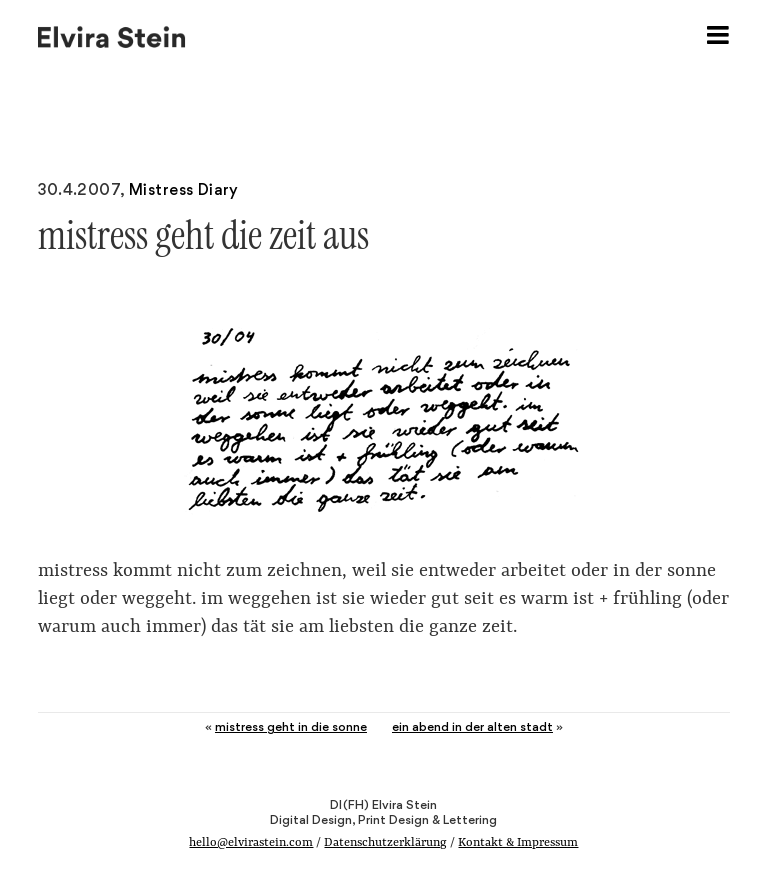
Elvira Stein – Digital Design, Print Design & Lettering (113, 35)
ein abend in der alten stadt (472, 726)
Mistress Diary (184, 189)
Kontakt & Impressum (518, 843)
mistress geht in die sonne (291, 726)
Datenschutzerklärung (385, 843)
